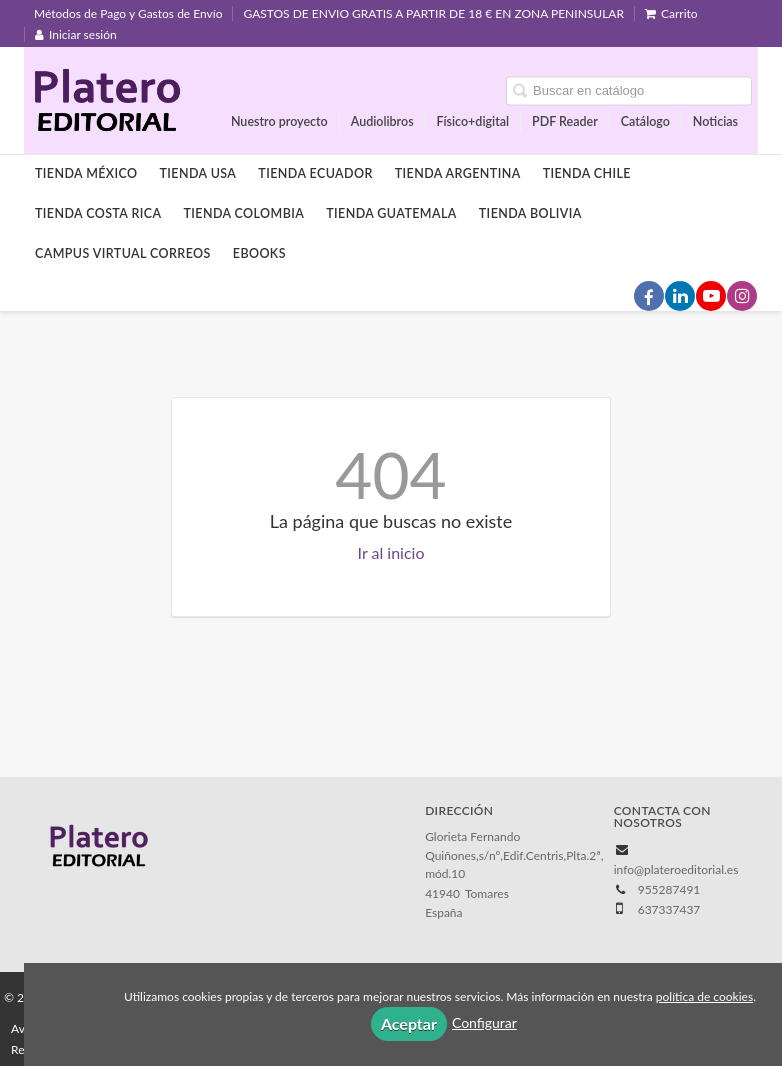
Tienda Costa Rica (98, 213)
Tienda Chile (587, 173)
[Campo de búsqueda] (629, 90)
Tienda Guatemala (391, 213)
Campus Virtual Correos (123, 253)
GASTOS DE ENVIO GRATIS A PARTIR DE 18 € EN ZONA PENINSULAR (433, 13)
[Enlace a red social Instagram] (742, 296)
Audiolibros (382, 120)
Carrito (671, 13)
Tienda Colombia (243, 213)
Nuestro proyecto (279, 120)
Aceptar (409, 1023)
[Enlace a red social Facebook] (649, 296)
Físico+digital (473, 120)
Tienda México (86, 173)
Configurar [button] (484, 1022)
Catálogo (645, 120)
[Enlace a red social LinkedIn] (680, 296)
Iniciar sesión (76, 34)
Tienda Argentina (458, 173)
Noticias (715, 120)
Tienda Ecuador (315, 173)
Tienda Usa (198, 173)
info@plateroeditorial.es (676, 869)
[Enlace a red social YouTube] (711, 296)
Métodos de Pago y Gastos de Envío (128, 13)
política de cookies (704, 996)
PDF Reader (565, 120)
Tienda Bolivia (530, 213)
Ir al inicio (391, 552)
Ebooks (259, 253)
